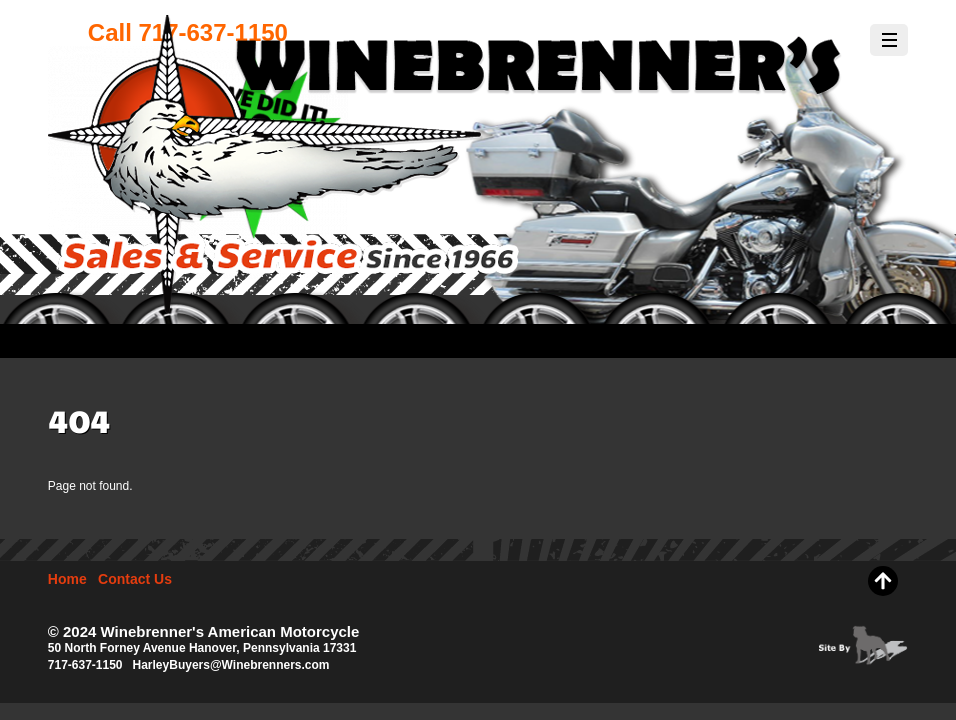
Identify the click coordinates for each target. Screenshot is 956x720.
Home (67, 579)
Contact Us (135, 579)
